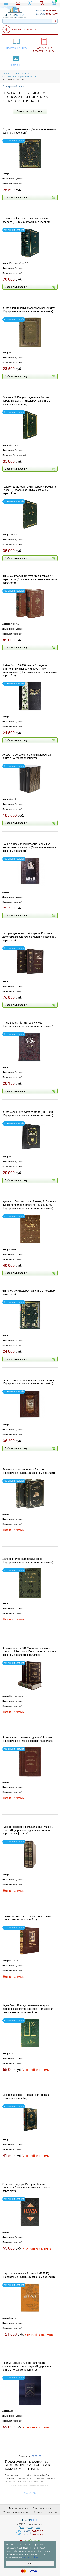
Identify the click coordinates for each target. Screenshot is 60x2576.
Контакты (52, 2512)
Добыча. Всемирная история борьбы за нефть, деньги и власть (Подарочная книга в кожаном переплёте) (29, 847)
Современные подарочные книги (43, 45)
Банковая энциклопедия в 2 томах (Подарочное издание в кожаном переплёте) (29, 1471)
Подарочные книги (42, 2508)
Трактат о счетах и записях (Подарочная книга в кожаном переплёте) (26, 1918)
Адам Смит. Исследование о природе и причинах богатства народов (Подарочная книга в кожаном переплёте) (27, 2009)
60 (36, 2456)
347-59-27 (47, 10)
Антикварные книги (16, 43)
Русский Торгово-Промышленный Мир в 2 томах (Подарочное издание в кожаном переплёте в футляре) (27, 1830)
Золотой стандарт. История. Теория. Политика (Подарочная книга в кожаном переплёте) (27, 2187)
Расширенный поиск (13, 86)
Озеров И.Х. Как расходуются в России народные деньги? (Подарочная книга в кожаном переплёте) (26, 401)
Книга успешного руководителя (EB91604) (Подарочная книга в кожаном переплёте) (27, 1114)
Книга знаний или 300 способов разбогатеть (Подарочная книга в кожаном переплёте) (29, 309)
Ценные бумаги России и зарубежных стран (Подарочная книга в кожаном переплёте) (28, 1382)
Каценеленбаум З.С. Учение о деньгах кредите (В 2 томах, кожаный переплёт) (26, 220)
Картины (16, 60)
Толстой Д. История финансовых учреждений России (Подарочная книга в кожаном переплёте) (29, 490)
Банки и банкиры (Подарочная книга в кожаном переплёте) (25, 2096)
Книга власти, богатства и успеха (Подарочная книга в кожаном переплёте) (27, 1024)
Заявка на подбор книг (30, 111)
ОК (30, 2563)
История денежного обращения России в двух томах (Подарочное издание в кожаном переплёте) (29, 937)
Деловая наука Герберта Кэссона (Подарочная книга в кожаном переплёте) (27, 1560)
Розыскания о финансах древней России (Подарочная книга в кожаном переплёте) (27, 1739)
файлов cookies (30, 2557)
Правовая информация (30, 2527)
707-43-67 (47, 14)
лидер (30, 2520)
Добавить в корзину (30, 197)
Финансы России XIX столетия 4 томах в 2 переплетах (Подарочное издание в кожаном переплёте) (29, 579)
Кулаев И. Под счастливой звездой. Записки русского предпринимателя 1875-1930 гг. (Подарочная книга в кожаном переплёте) (29, 1205)
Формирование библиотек (15, 2512)
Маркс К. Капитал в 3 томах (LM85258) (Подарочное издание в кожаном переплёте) (29, 2275)
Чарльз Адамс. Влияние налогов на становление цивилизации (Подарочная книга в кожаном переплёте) (26, 2366)
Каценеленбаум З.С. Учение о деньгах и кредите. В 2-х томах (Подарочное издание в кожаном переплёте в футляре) (29, 1651)
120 (39, 2456)
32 (33, 2456)
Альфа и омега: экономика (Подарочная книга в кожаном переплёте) (26, 756)
